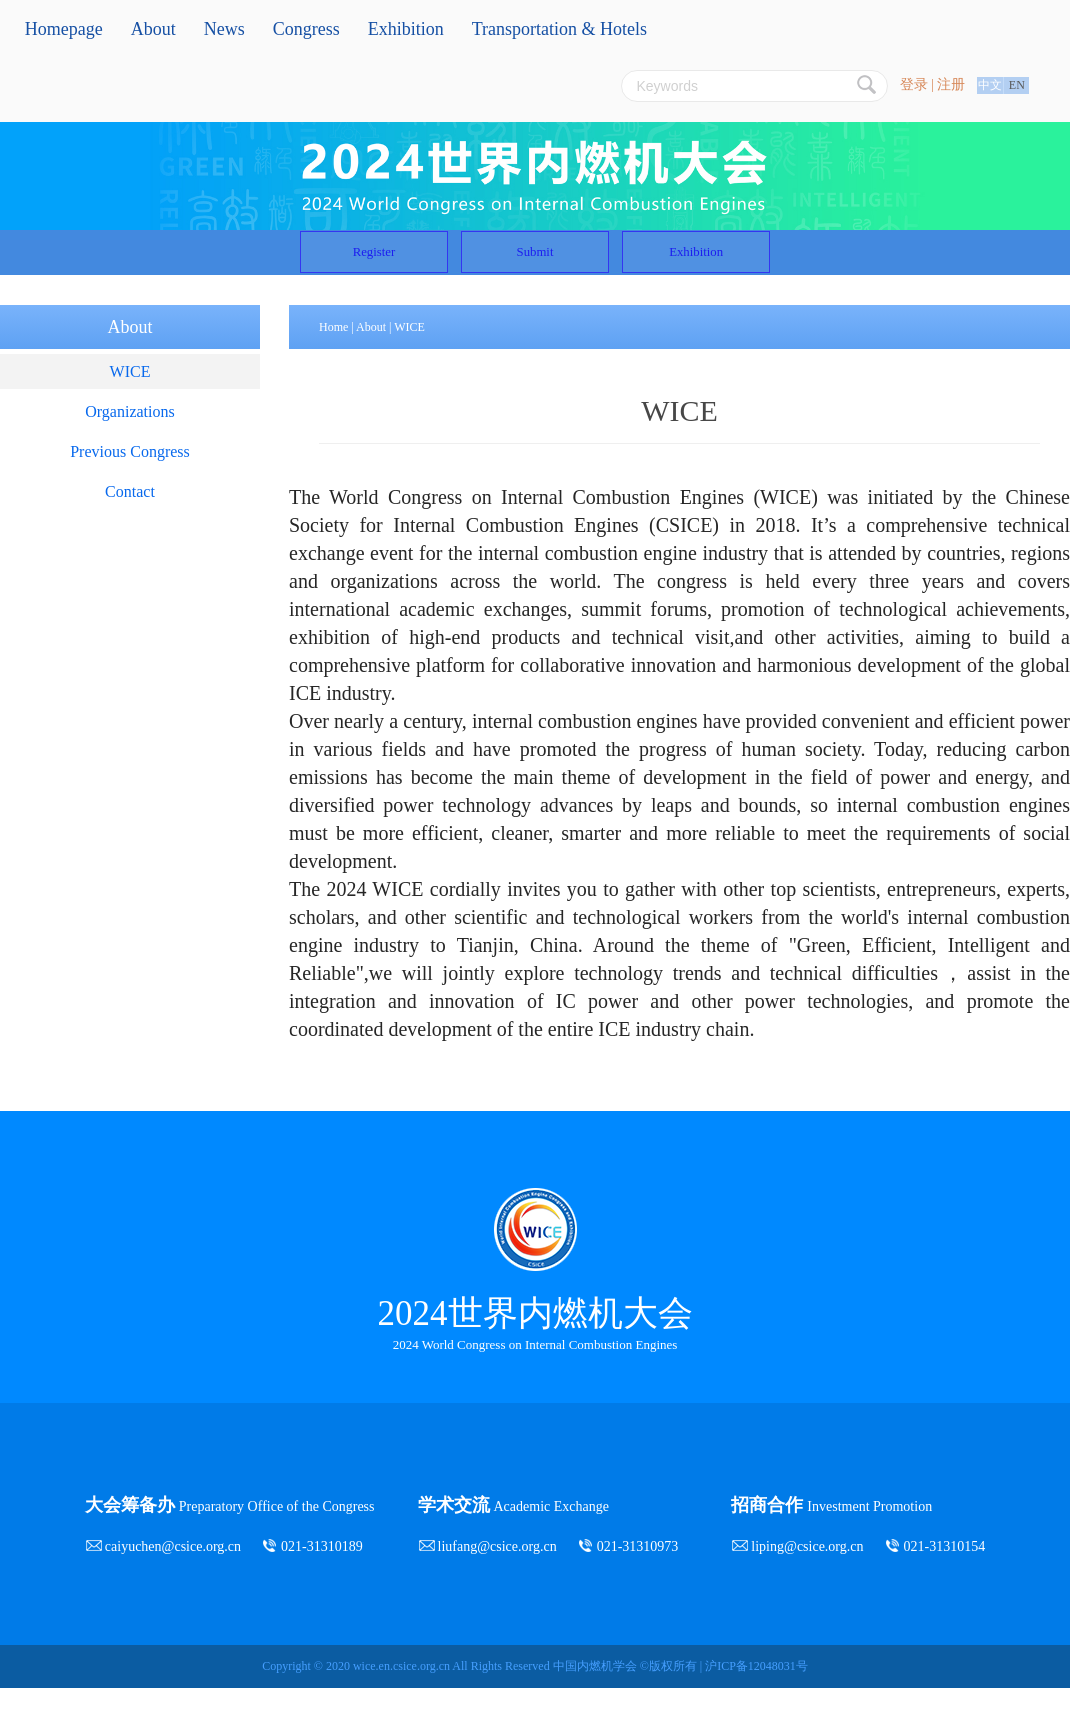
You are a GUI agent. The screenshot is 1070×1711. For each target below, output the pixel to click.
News (224, 29)
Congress (306, 29)
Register (293, 263)
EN (1017, 85)
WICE (130, 394)
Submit (535, 263)
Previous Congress (130, 474)
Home (333, 350)
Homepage (64, 29)
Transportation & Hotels (559, 29)
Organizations (129, 434)
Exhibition (406, 29)
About (153, 29)
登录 (914, 84)
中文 (990, 85)
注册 (951, 84)
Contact (130, 514)
